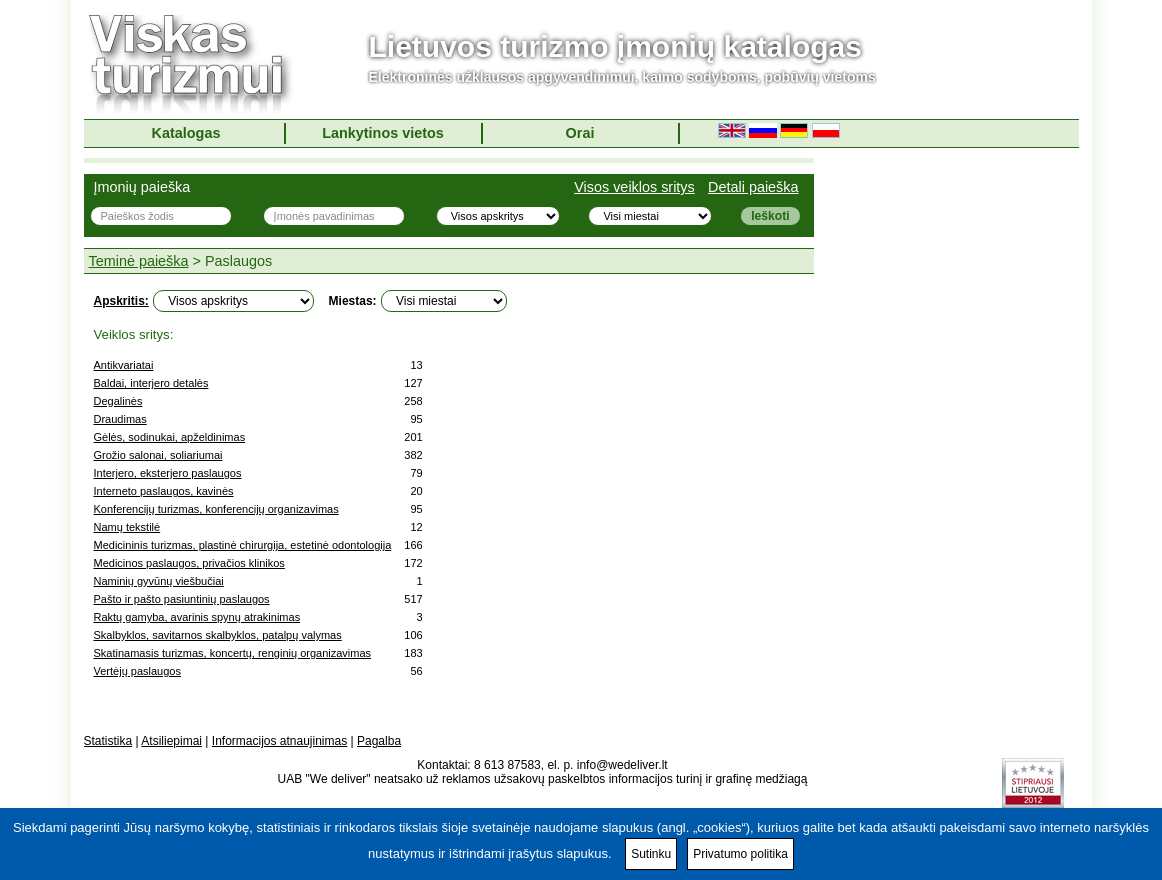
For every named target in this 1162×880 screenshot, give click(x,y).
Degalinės (118, 401)
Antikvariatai (124, 365)
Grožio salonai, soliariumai (158, 455)
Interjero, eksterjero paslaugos (168, 473)
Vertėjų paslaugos (137, 671)
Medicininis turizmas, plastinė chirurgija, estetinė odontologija (243, 545)
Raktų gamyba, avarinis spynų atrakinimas (197, 617)
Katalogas (186, 133)
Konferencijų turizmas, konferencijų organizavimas (216, 509)
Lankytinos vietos (383, 133)
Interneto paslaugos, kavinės (164, 491)
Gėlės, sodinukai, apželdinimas (170, 437)
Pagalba (379, 741)
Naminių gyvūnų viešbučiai (159, 581)
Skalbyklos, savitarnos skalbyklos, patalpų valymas (218, 635)
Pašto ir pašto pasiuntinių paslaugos (182, 599)
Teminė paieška (139, 261)
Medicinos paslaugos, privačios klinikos (189, 563)
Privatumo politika (740, 854)
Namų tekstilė (127, 527)
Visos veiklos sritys (634, 187)
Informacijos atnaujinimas (279, 741)
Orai (580, 133)
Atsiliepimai (171, 741)
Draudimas (120, 419)
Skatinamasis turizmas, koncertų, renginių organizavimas (233, 653)
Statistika (108, 741)
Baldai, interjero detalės (151, 383)
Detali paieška (753, 187)
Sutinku (651, 854)
